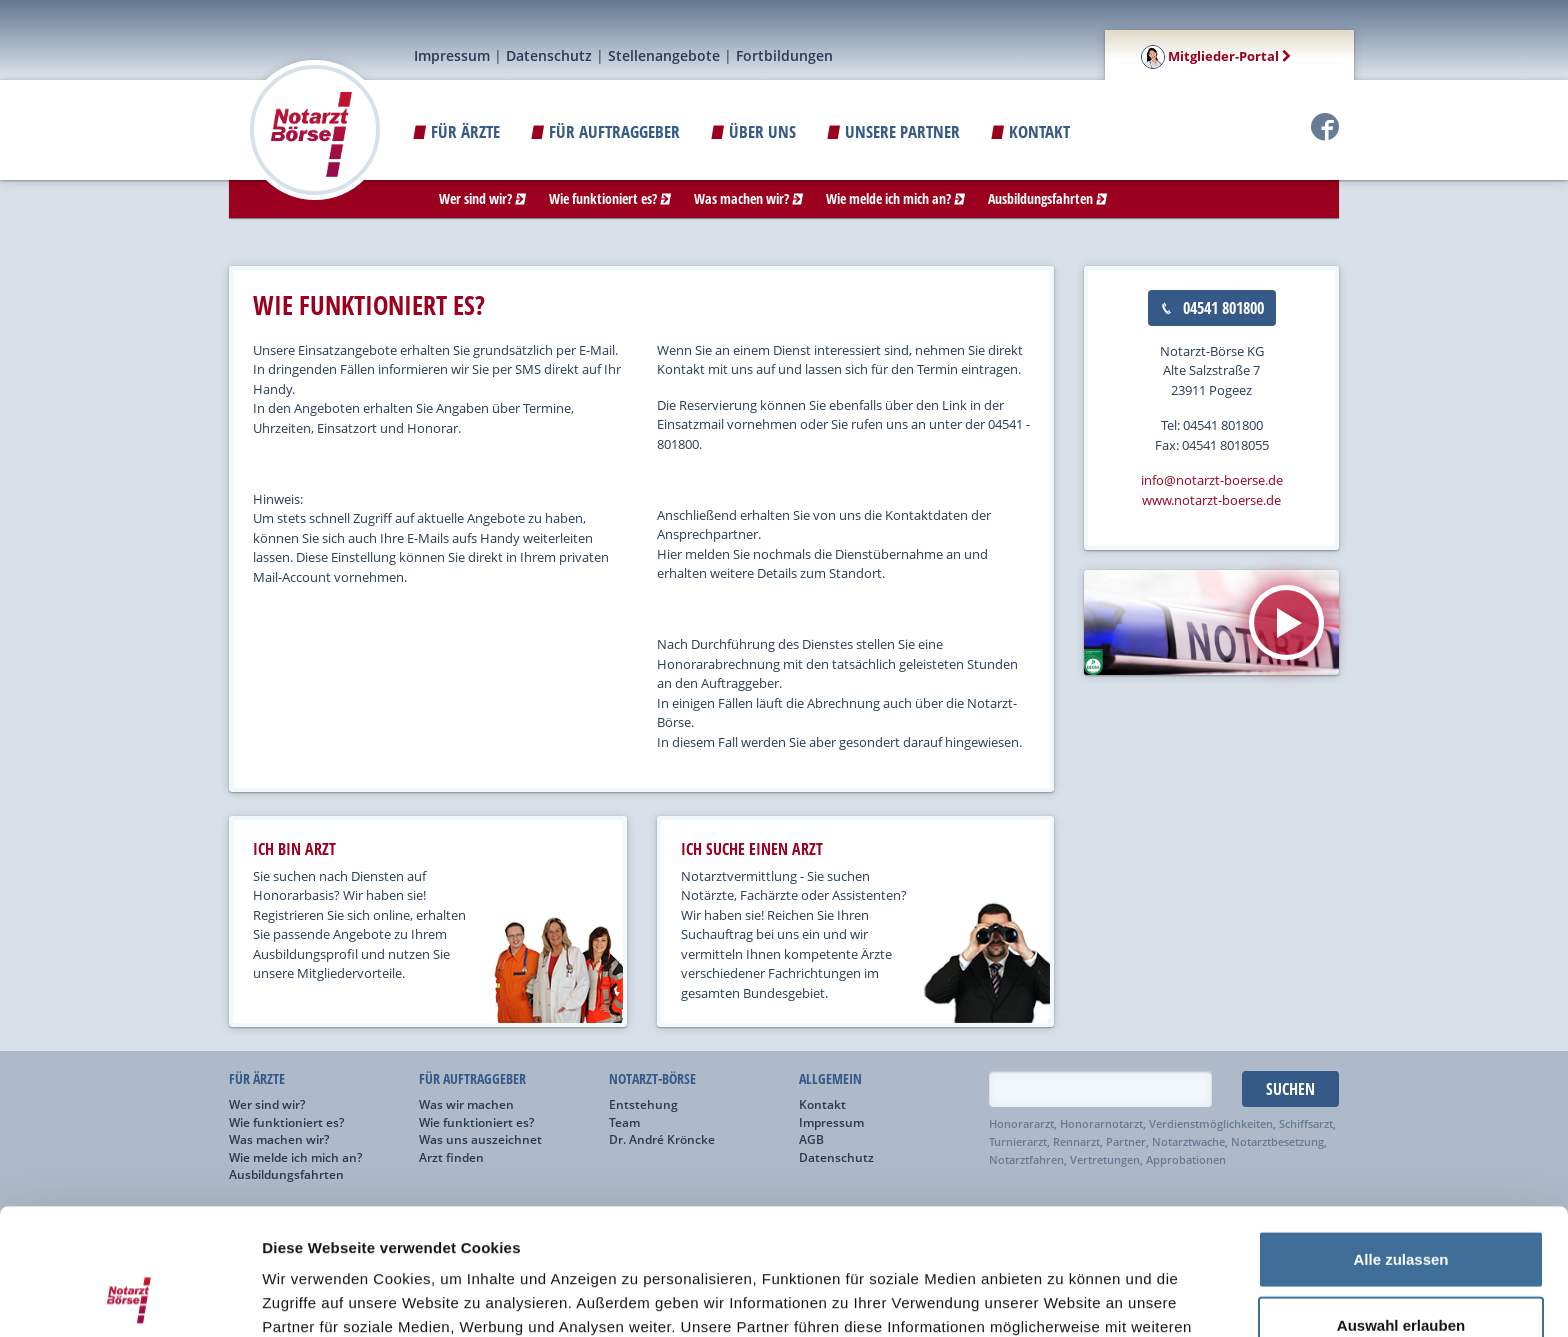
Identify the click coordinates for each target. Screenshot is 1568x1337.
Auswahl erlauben (1401, 1206)
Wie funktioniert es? (610, 198)
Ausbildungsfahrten (1047, 198)
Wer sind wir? (482, 198)
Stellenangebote (664, 55)
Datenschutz (549, 55)
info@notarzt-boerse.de (1212, 480)
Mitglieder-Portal (1216, 56)
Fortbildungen (784, 55)
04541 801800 (1212, 308)
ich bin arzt (294, 849)
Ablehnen (1401, 1271)
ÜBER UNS (753, 131)
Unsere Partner (893, 131)
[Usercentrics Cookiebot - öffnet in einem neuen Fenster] (129, 1298)
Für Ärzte (456, 131)
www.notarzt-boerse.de (1211, 500)
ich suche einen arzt (752, 849)
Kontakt (1030, 131)
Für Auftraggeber (605, 131)
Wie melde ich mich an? (895, 198)
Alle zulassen (1400, 1140)
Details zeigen (1063, 1297)
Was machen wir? (748, 198)
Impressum (452, 55)
